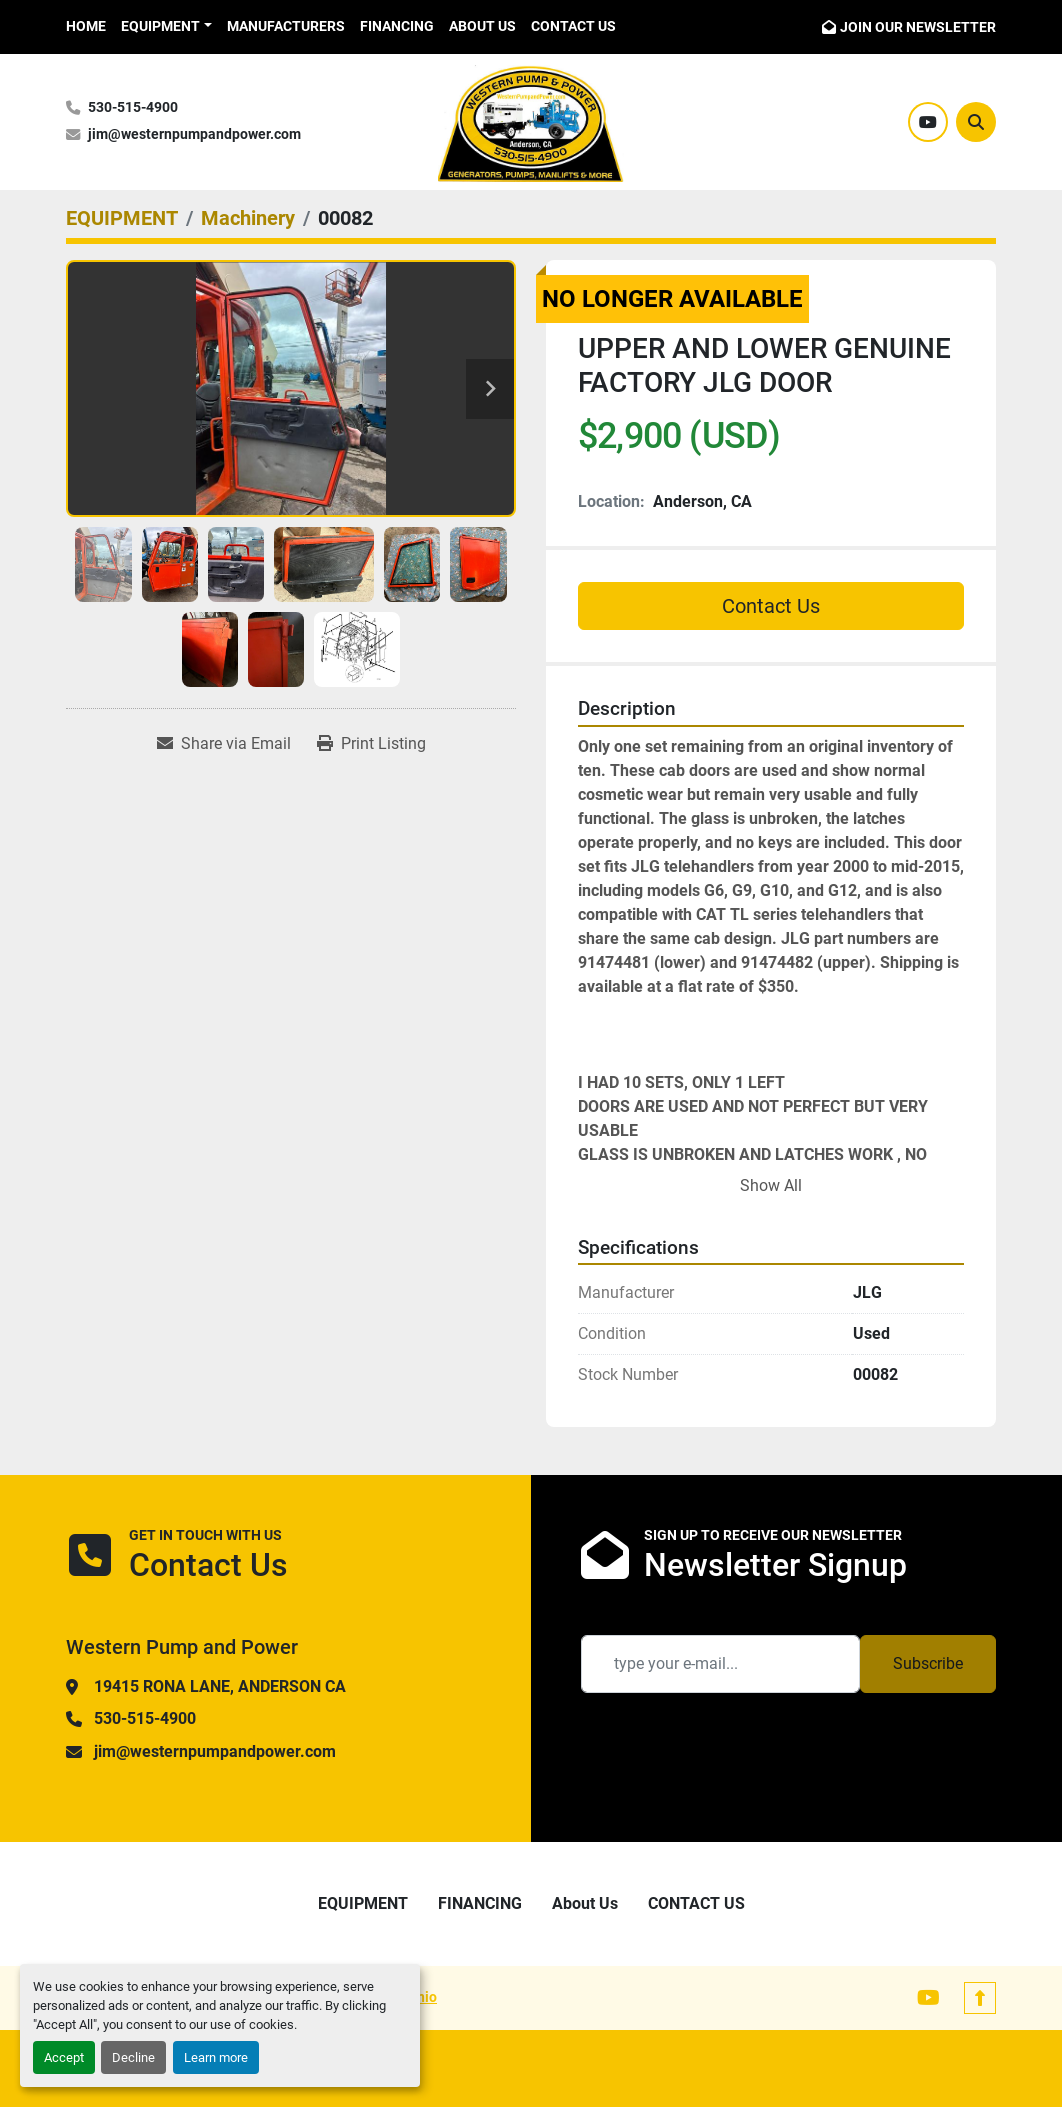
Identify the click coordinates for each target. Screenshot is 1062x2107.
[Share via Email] (224, 744)
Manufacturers (286, 26)
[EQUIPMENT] (122, 218)
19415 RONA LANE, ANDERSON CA (220, 1686)
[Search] (976, 122)
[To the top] (980, 1998)
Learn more (216, 2057)
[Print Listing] (371, 744)
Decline (133, 2057)
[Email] (720, 1664)
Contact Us (771, 606)
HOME (86, 26)
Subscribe (928, 1663)
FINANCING (397, 26)
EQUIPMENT (160, 26)
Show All (771, 1185)
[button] (166, 26)
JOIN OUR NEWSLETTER (918, 27)
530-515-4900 (133, 107)
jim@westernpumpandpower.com (194, 134)
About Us (482, 26)
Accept (64, 2057)
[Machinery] (248, 218)
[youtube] (928, 122)
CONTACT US (573, 26)
